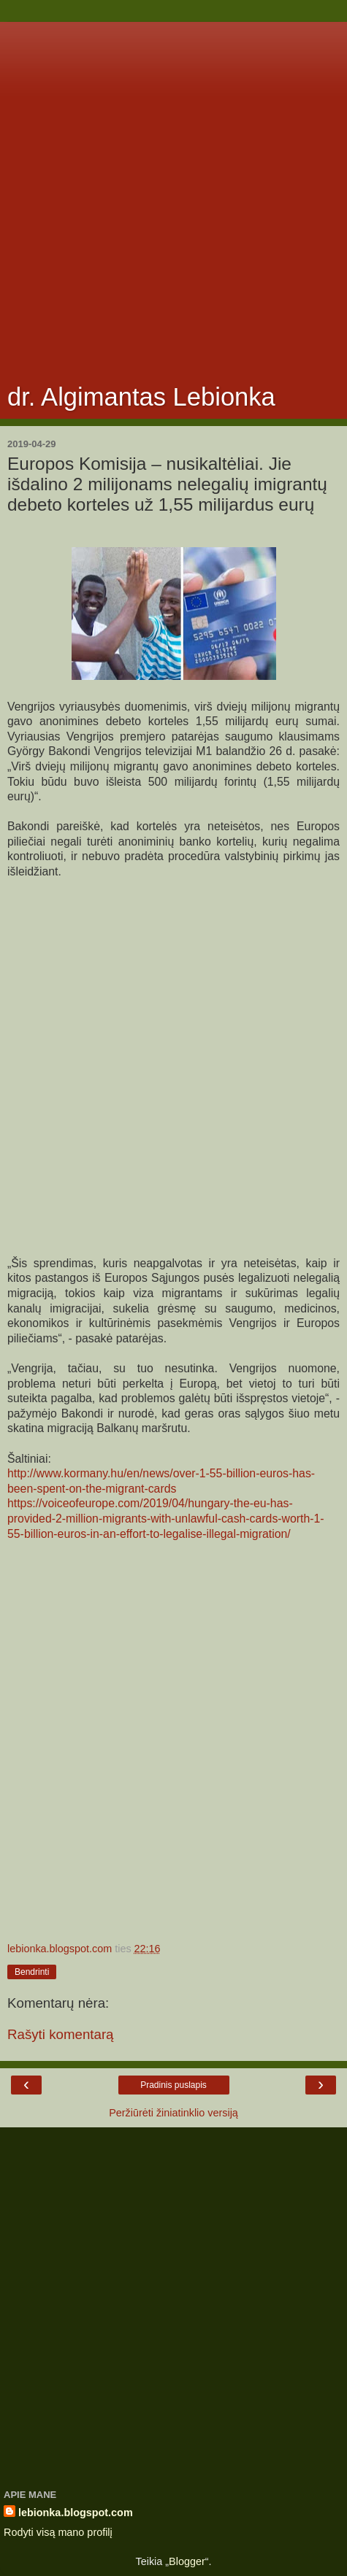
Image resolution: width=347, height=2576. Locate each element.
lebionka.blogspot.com (75, 2512)
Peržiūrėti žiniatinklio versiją (173, 2113)
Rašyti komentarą (60, 2034)
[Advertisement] (173, 195)
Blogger (187, 2561)
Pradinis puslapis (173, 2085)
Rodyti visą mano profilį (58, 2532)
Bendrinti (32, 1972)
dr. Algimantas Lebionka (141, 397)
